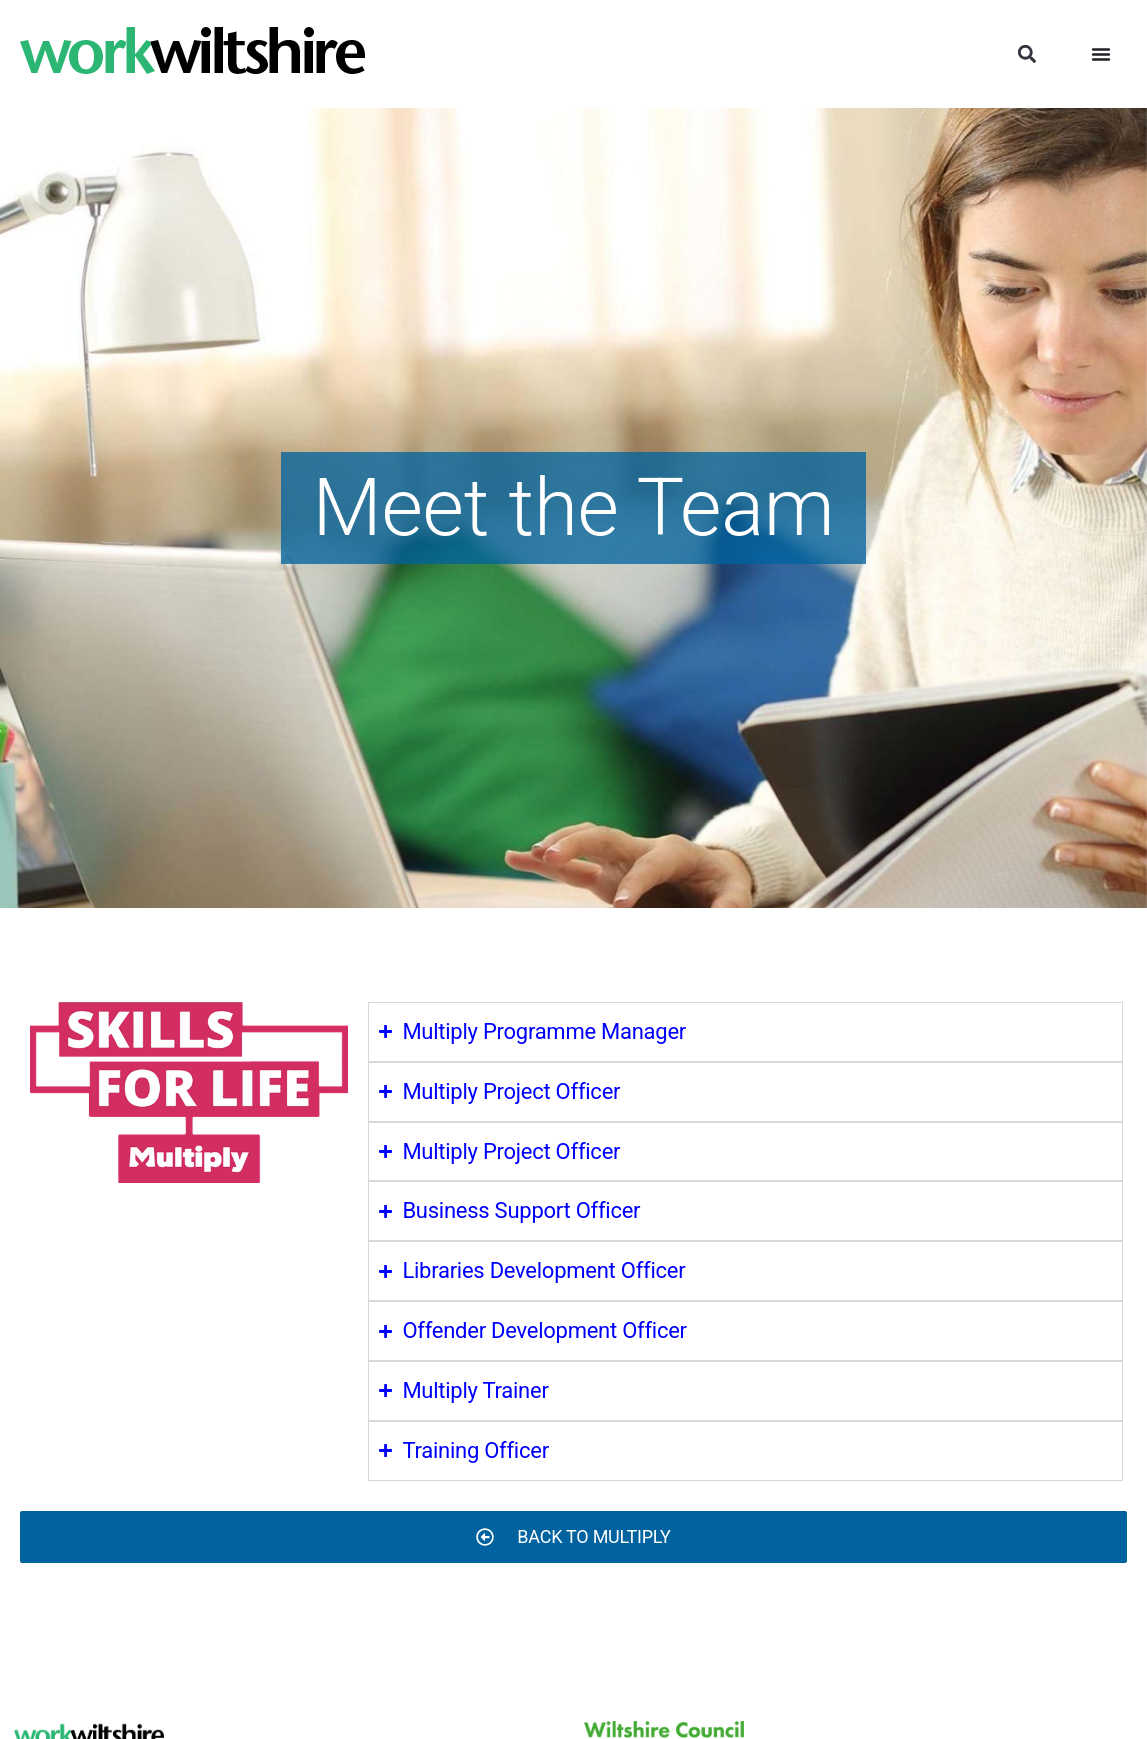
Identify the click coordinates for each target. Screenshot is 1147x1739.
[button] (1026, 54)
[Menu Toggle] (1101, 54)
